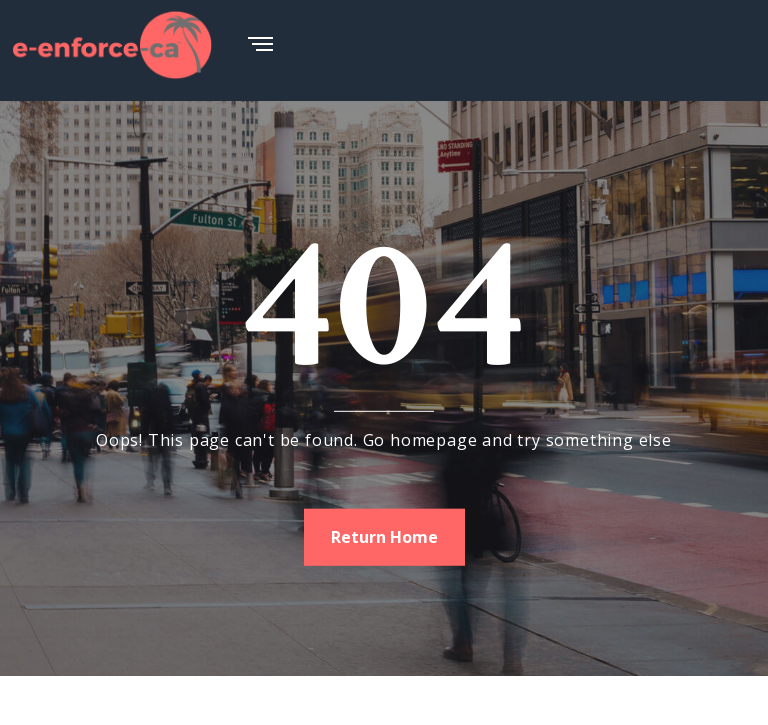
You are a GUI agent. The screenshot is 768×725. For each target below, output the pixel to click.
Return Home (384, 536)
